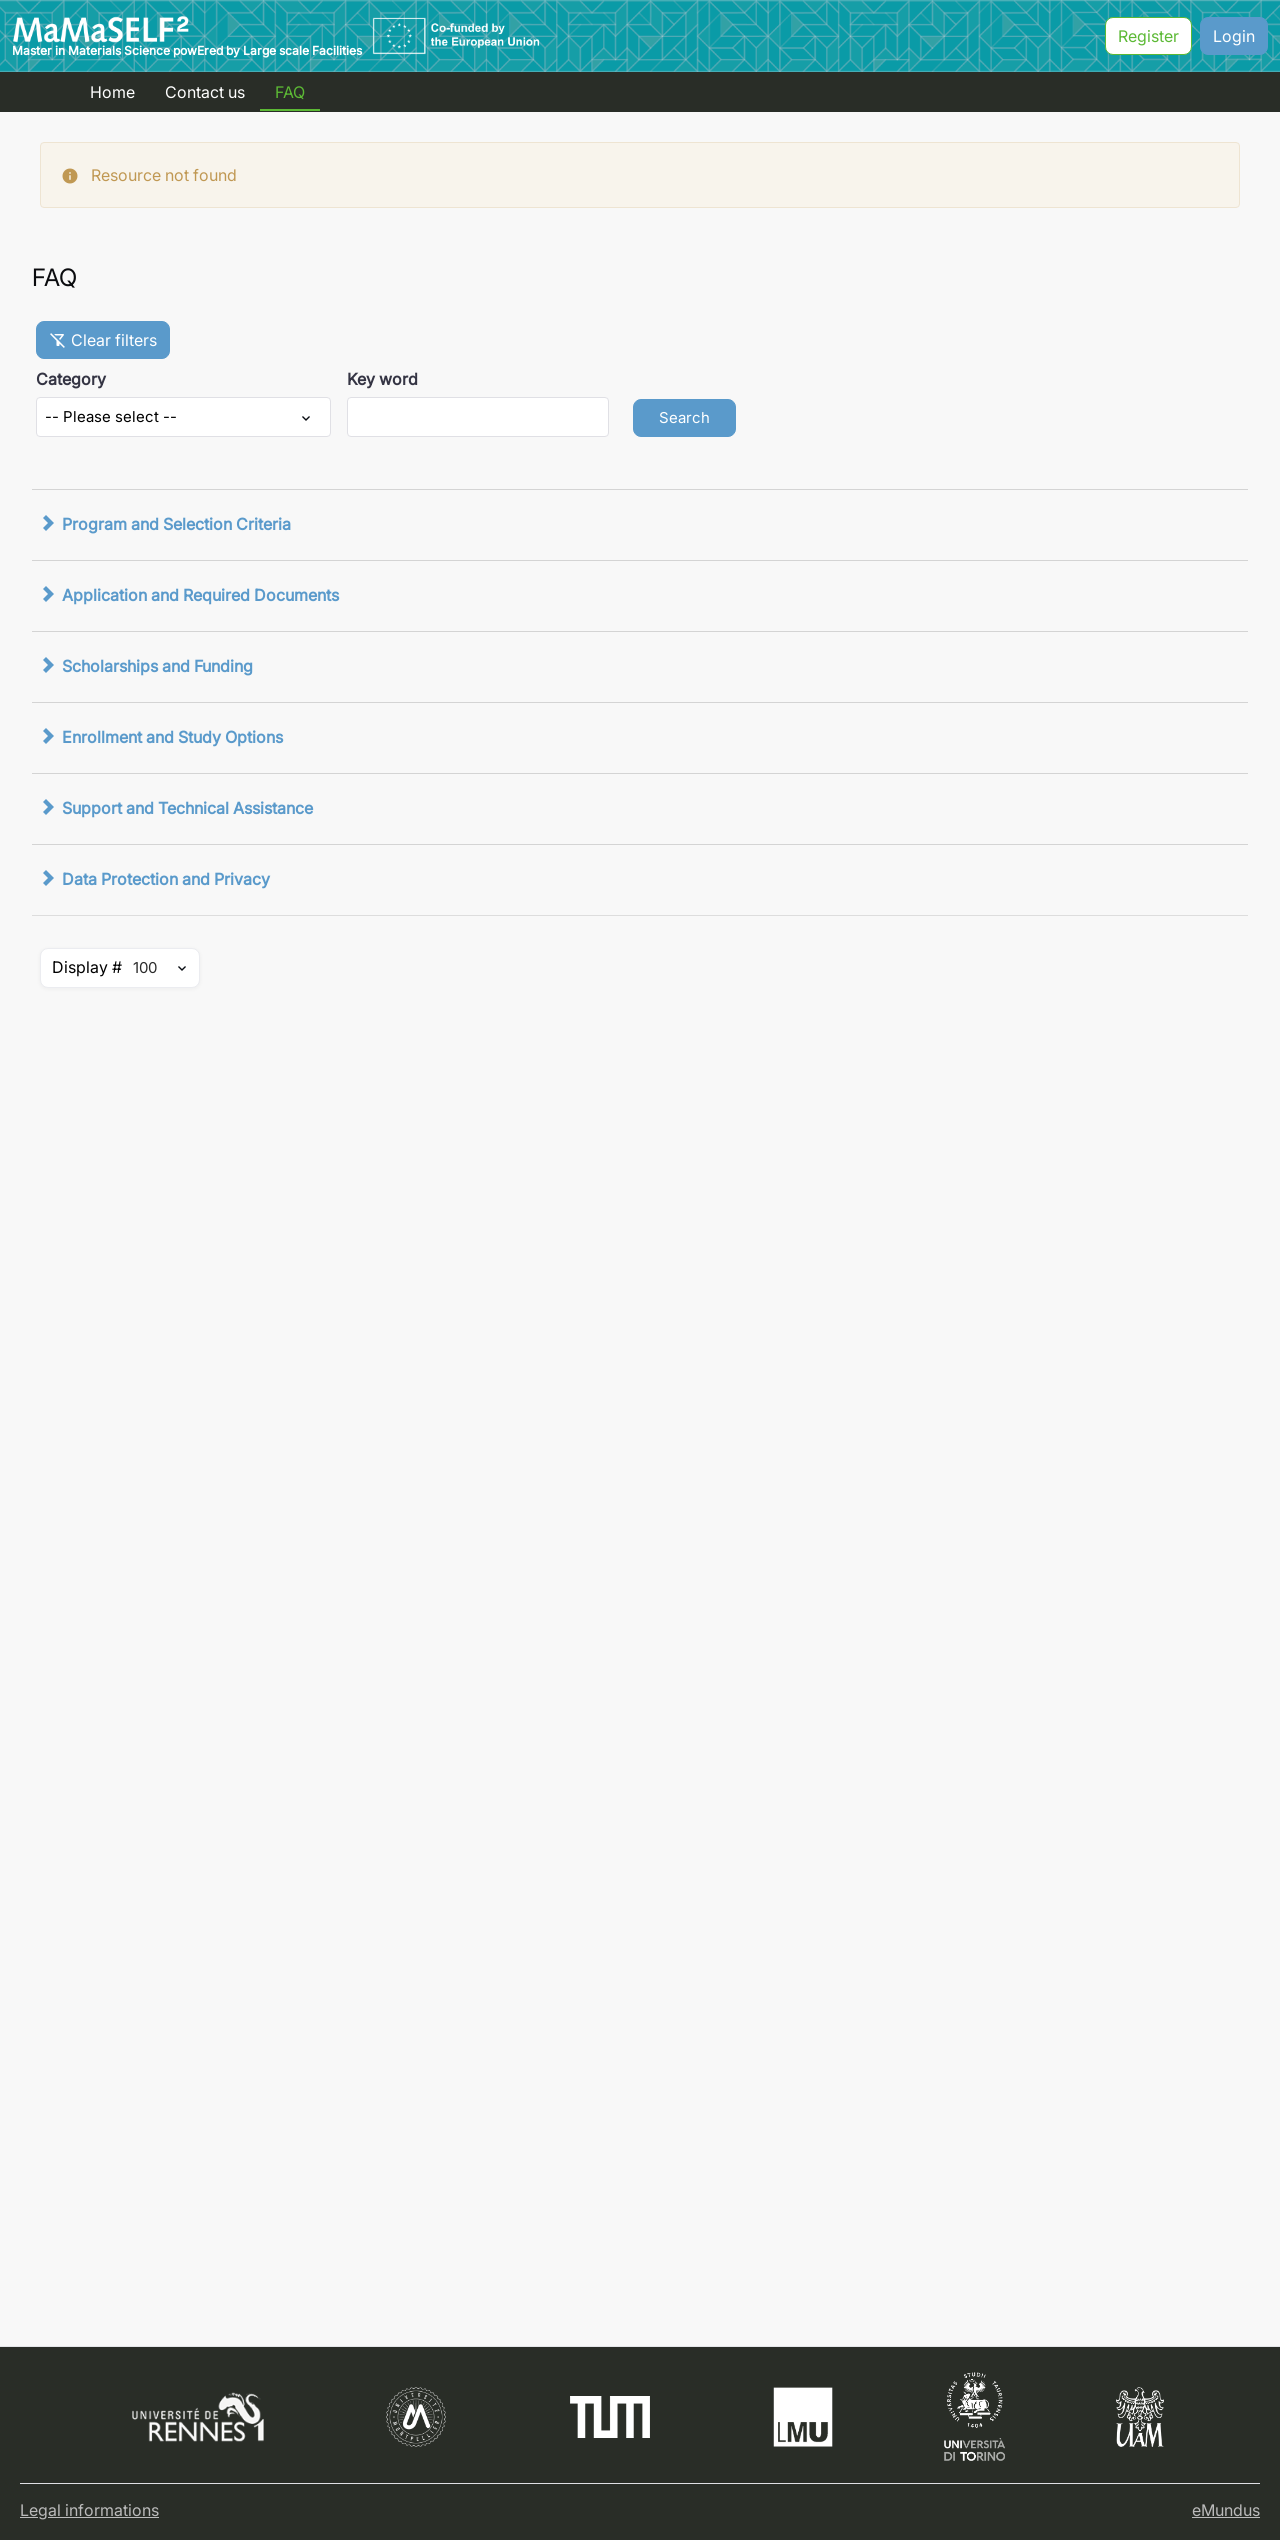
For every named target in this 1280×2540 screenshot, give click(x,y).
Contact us (205, 92)
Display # (87, 967)
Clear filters (103, 340)
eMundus (1226, 2510)
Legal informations (89, 2510)
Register (1148, 36)
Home (112, 92)
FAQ (290, 92)
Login (1234, 36)
